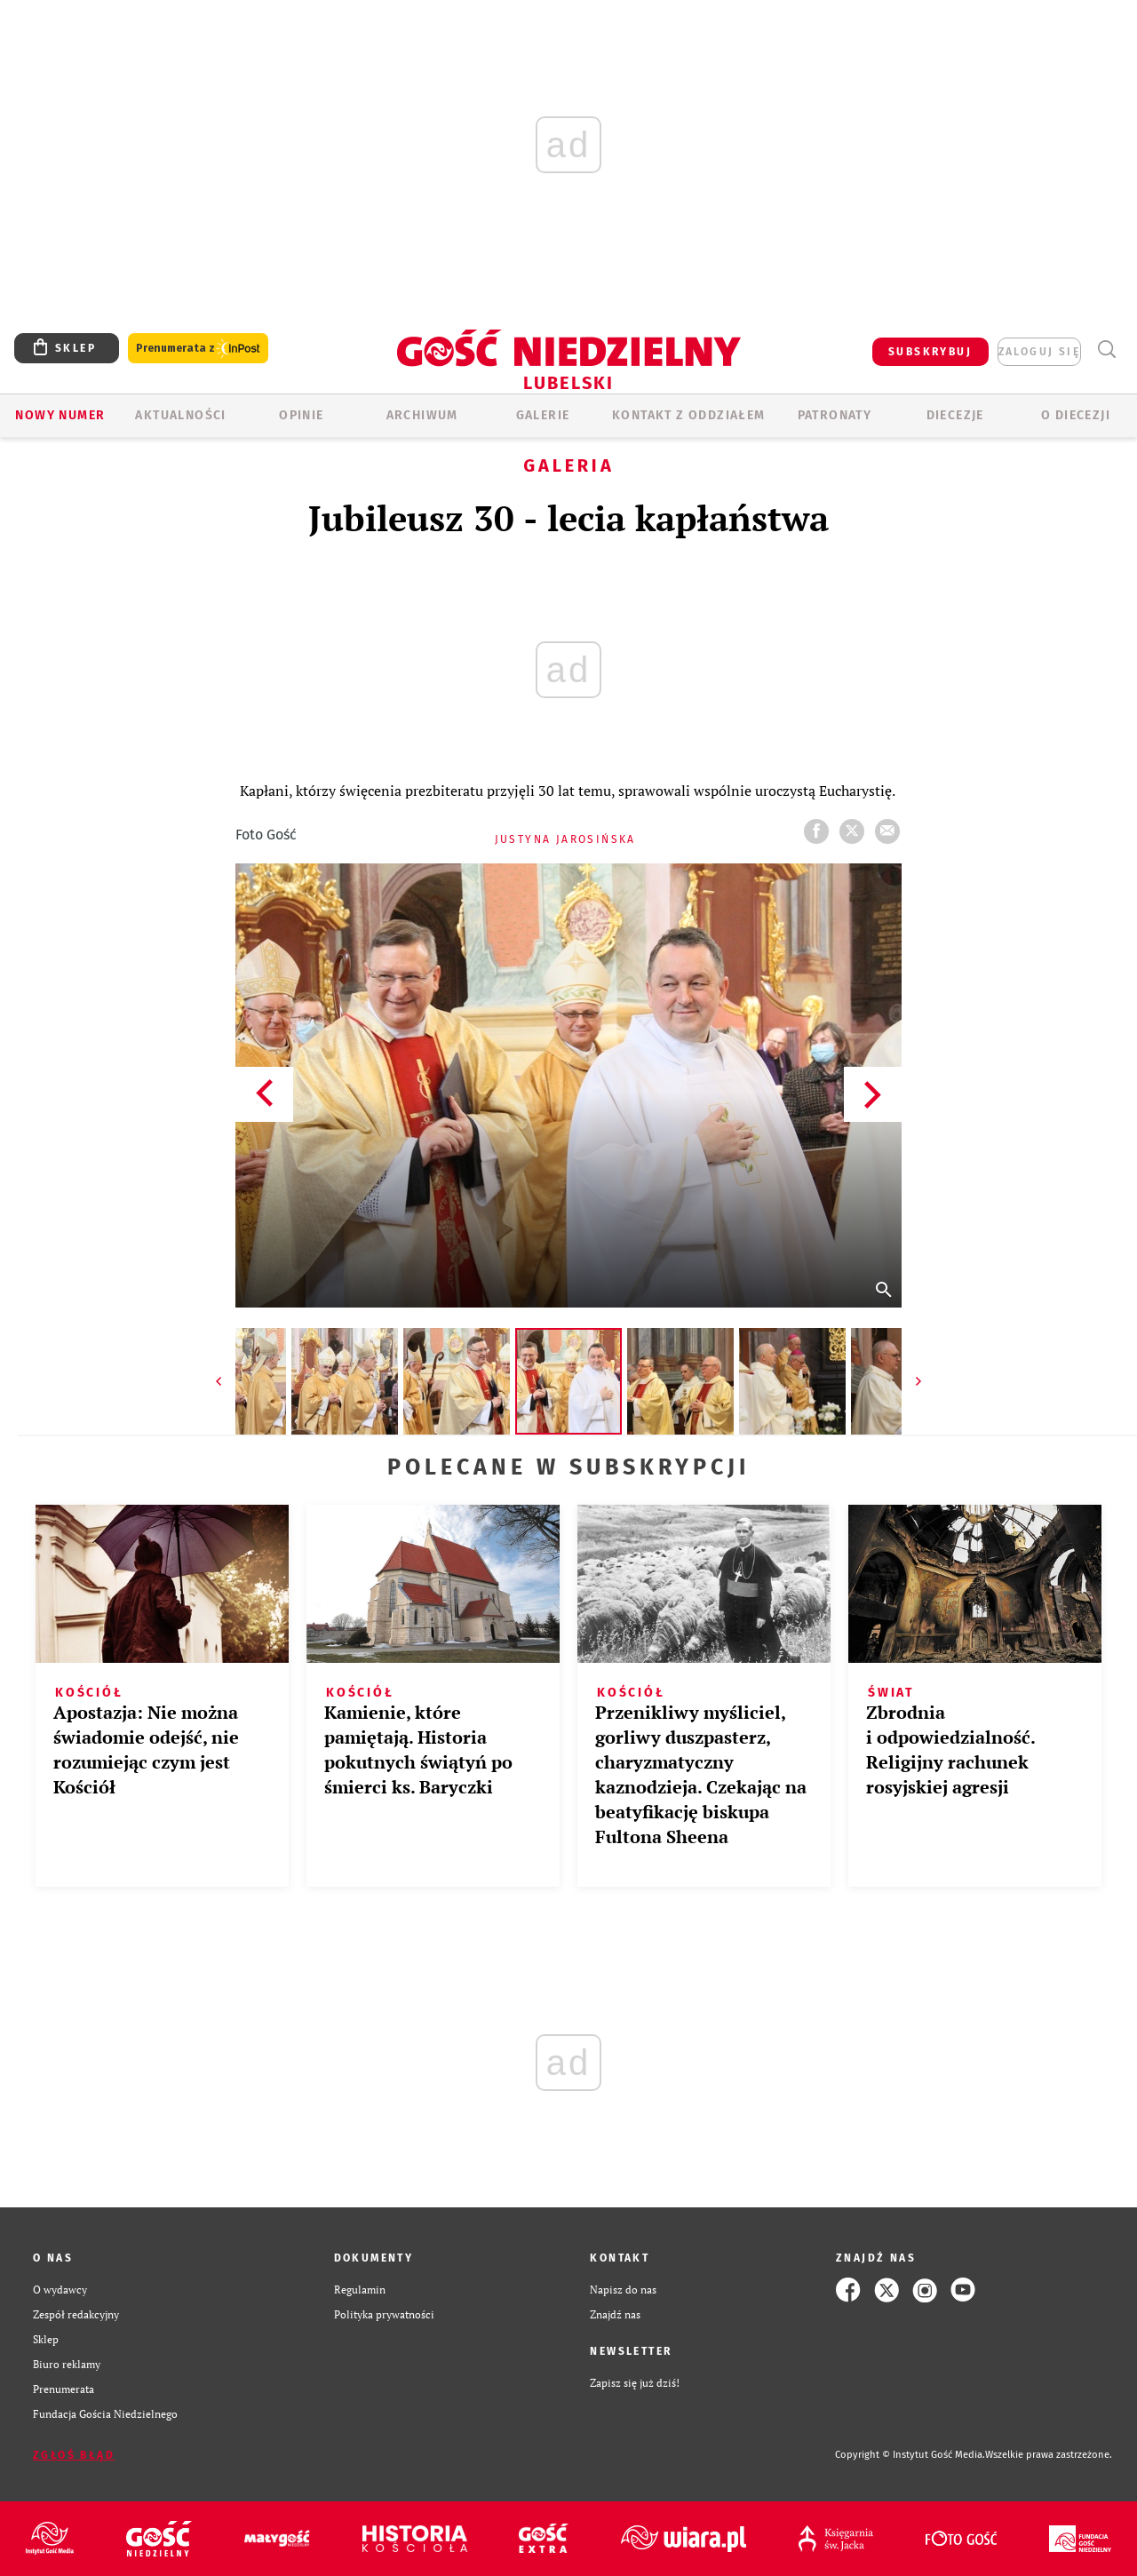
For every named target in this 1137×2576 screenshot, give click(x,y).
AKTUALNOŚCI (180, 415)
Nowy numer (60, 415)
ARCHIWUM (422, 415)
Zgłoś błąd (74, 2455)
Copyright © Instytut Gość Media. (910, 2455)
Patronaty (835, 415)
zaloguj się (1039, 352)
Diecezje (955, 415)
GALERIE (543, 415)
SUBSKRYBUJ (930, 352)
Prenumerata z (198, 348)
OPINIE (301, 415)
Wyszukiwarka (1106, 349)
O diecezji (1075, 415)
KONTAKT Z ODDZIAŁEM (689, 415)
